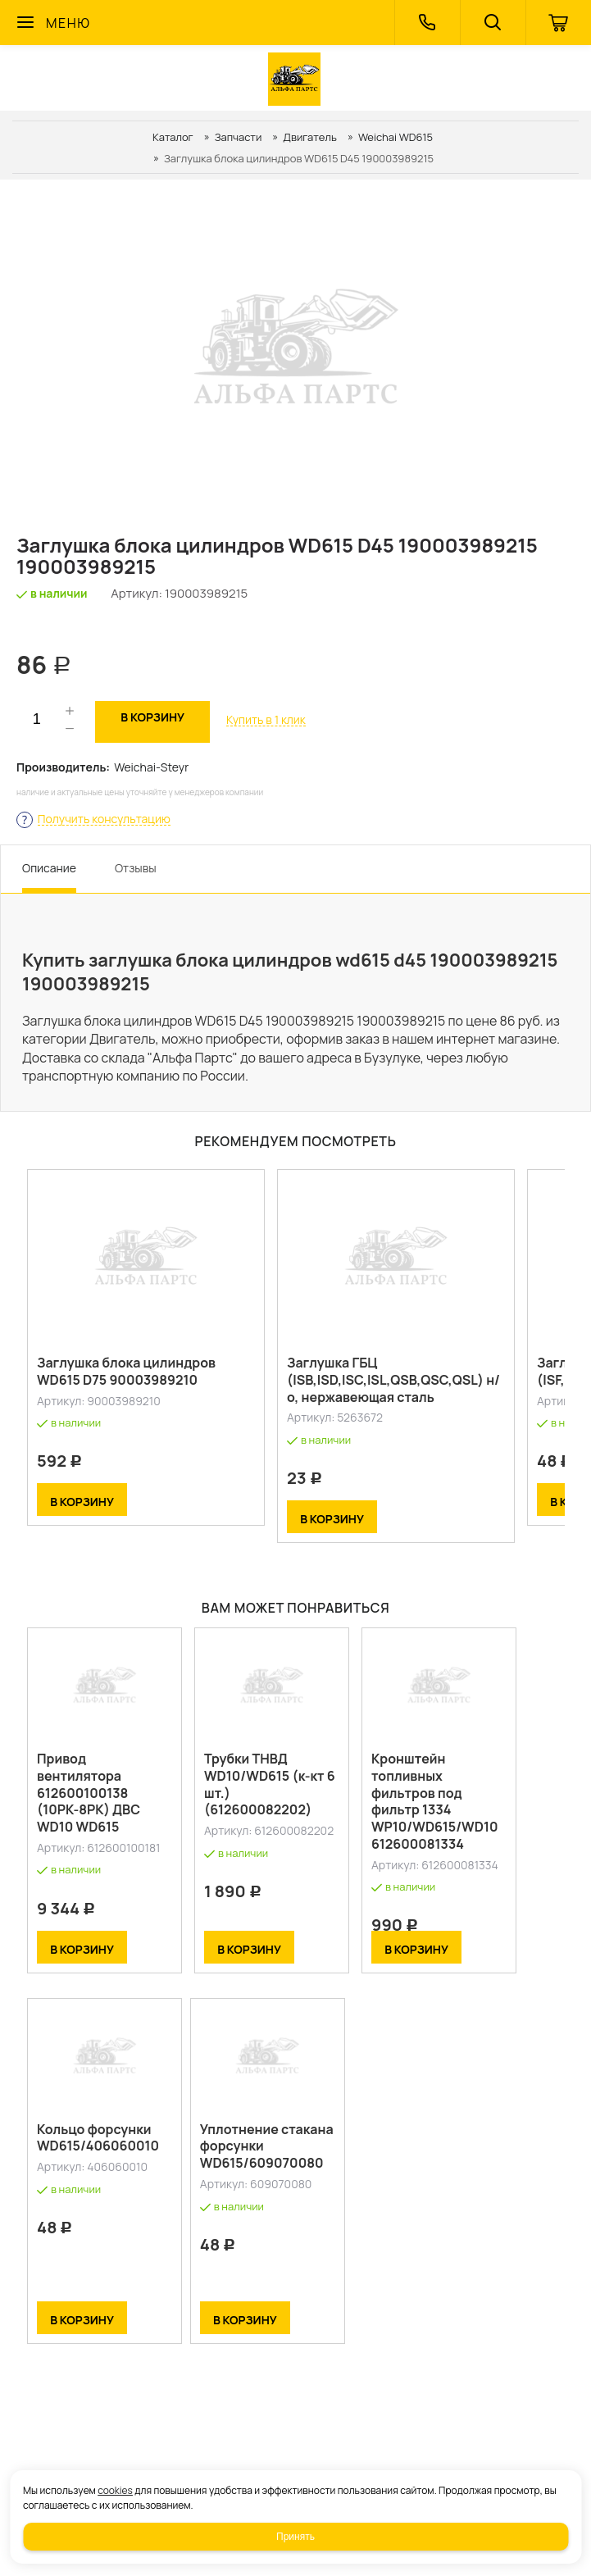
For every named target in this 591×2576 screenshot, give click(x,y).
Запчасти (238, 137)
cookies (115, 2490)
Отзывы (136, 868)
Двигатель (310, 137)
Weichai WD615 (395, 137)
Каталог (172, 137)
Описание (49, 868)
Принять (295, 2536)
